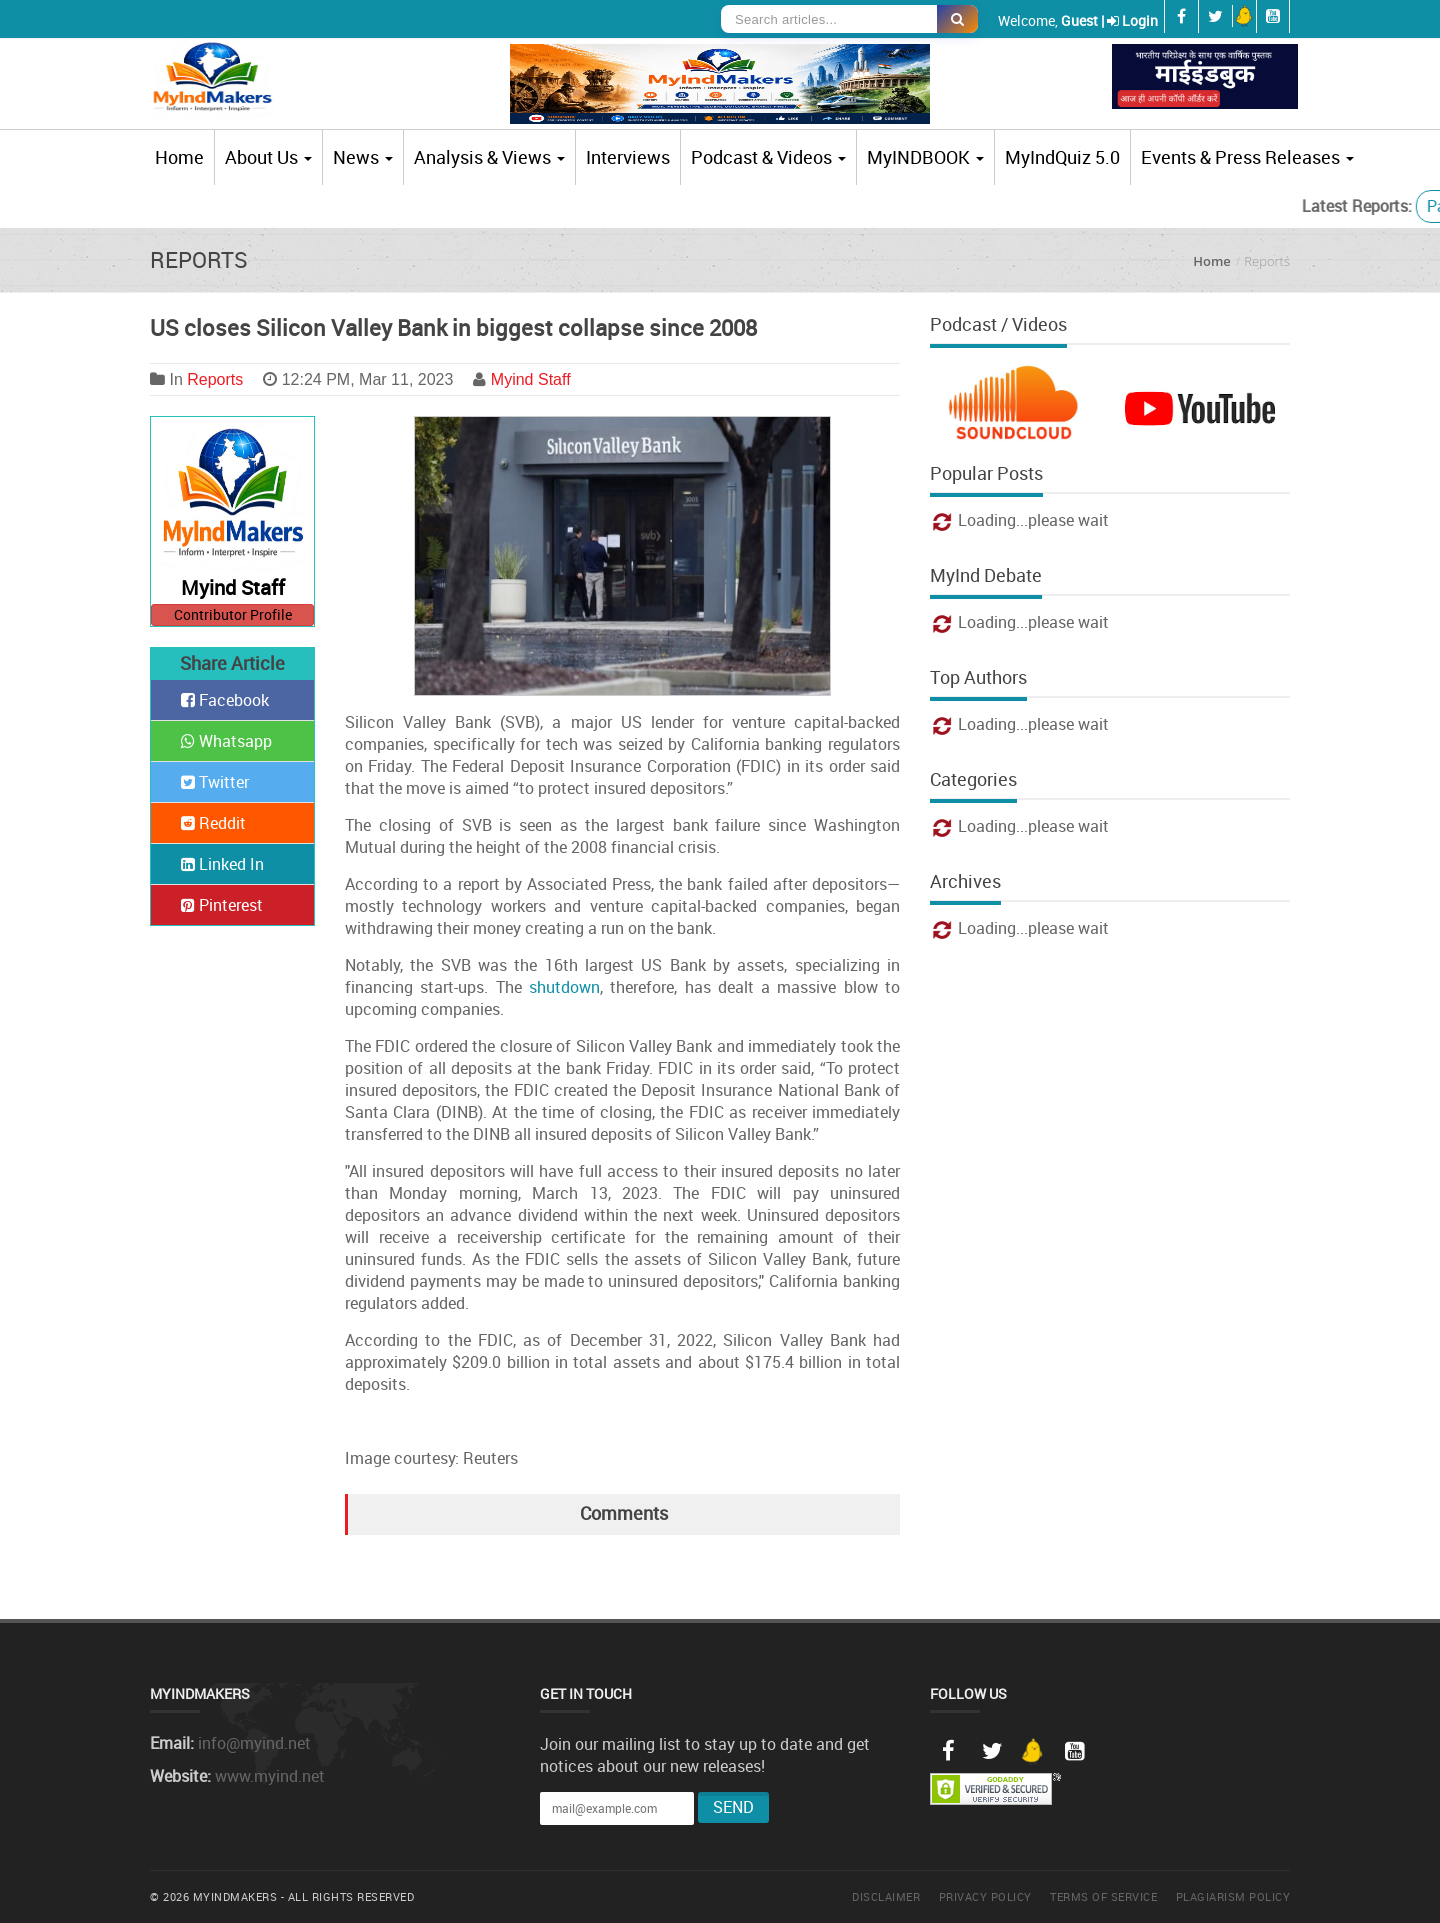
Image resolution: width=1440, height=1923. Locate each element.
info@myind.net (254, 1743)
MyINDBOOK (925, 157)
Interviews (628, 157)
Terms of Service (1103, 1896)
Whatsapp (226, 741)
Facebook (225, 700)
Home (179, 157)
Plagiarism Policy (1233, 1896)
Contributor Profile (233, 614)
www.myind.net (270, 1776)
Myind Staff (531, 379)
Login (1140, 20)
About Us (268, 157)
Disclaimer (886, 1896)
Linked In (222, 864)
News (363, 157)
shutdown (564, 987)
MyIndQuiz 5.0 (1062, 157)
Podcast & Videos (768, 157)
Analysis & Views (489, 157)
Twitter (215, 782)
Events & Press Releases (1247, 157)
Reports (215, 379)
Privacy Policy (985, 1896)
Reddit (213, 823)
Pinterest (222, 905)
